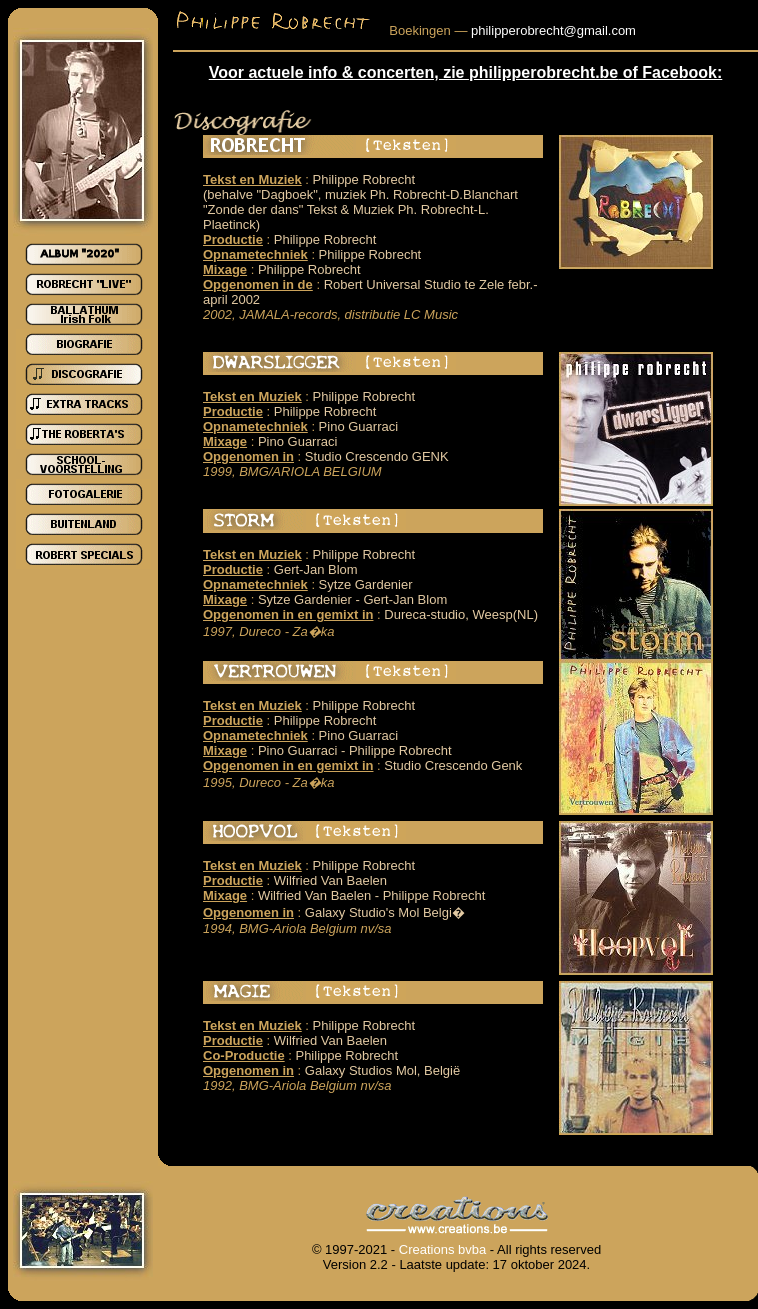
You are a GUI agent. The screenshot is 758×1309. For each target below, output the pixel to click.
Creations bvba (442, 1249)
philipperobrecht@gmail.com (553, 30)
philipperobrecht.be (543, 72)
